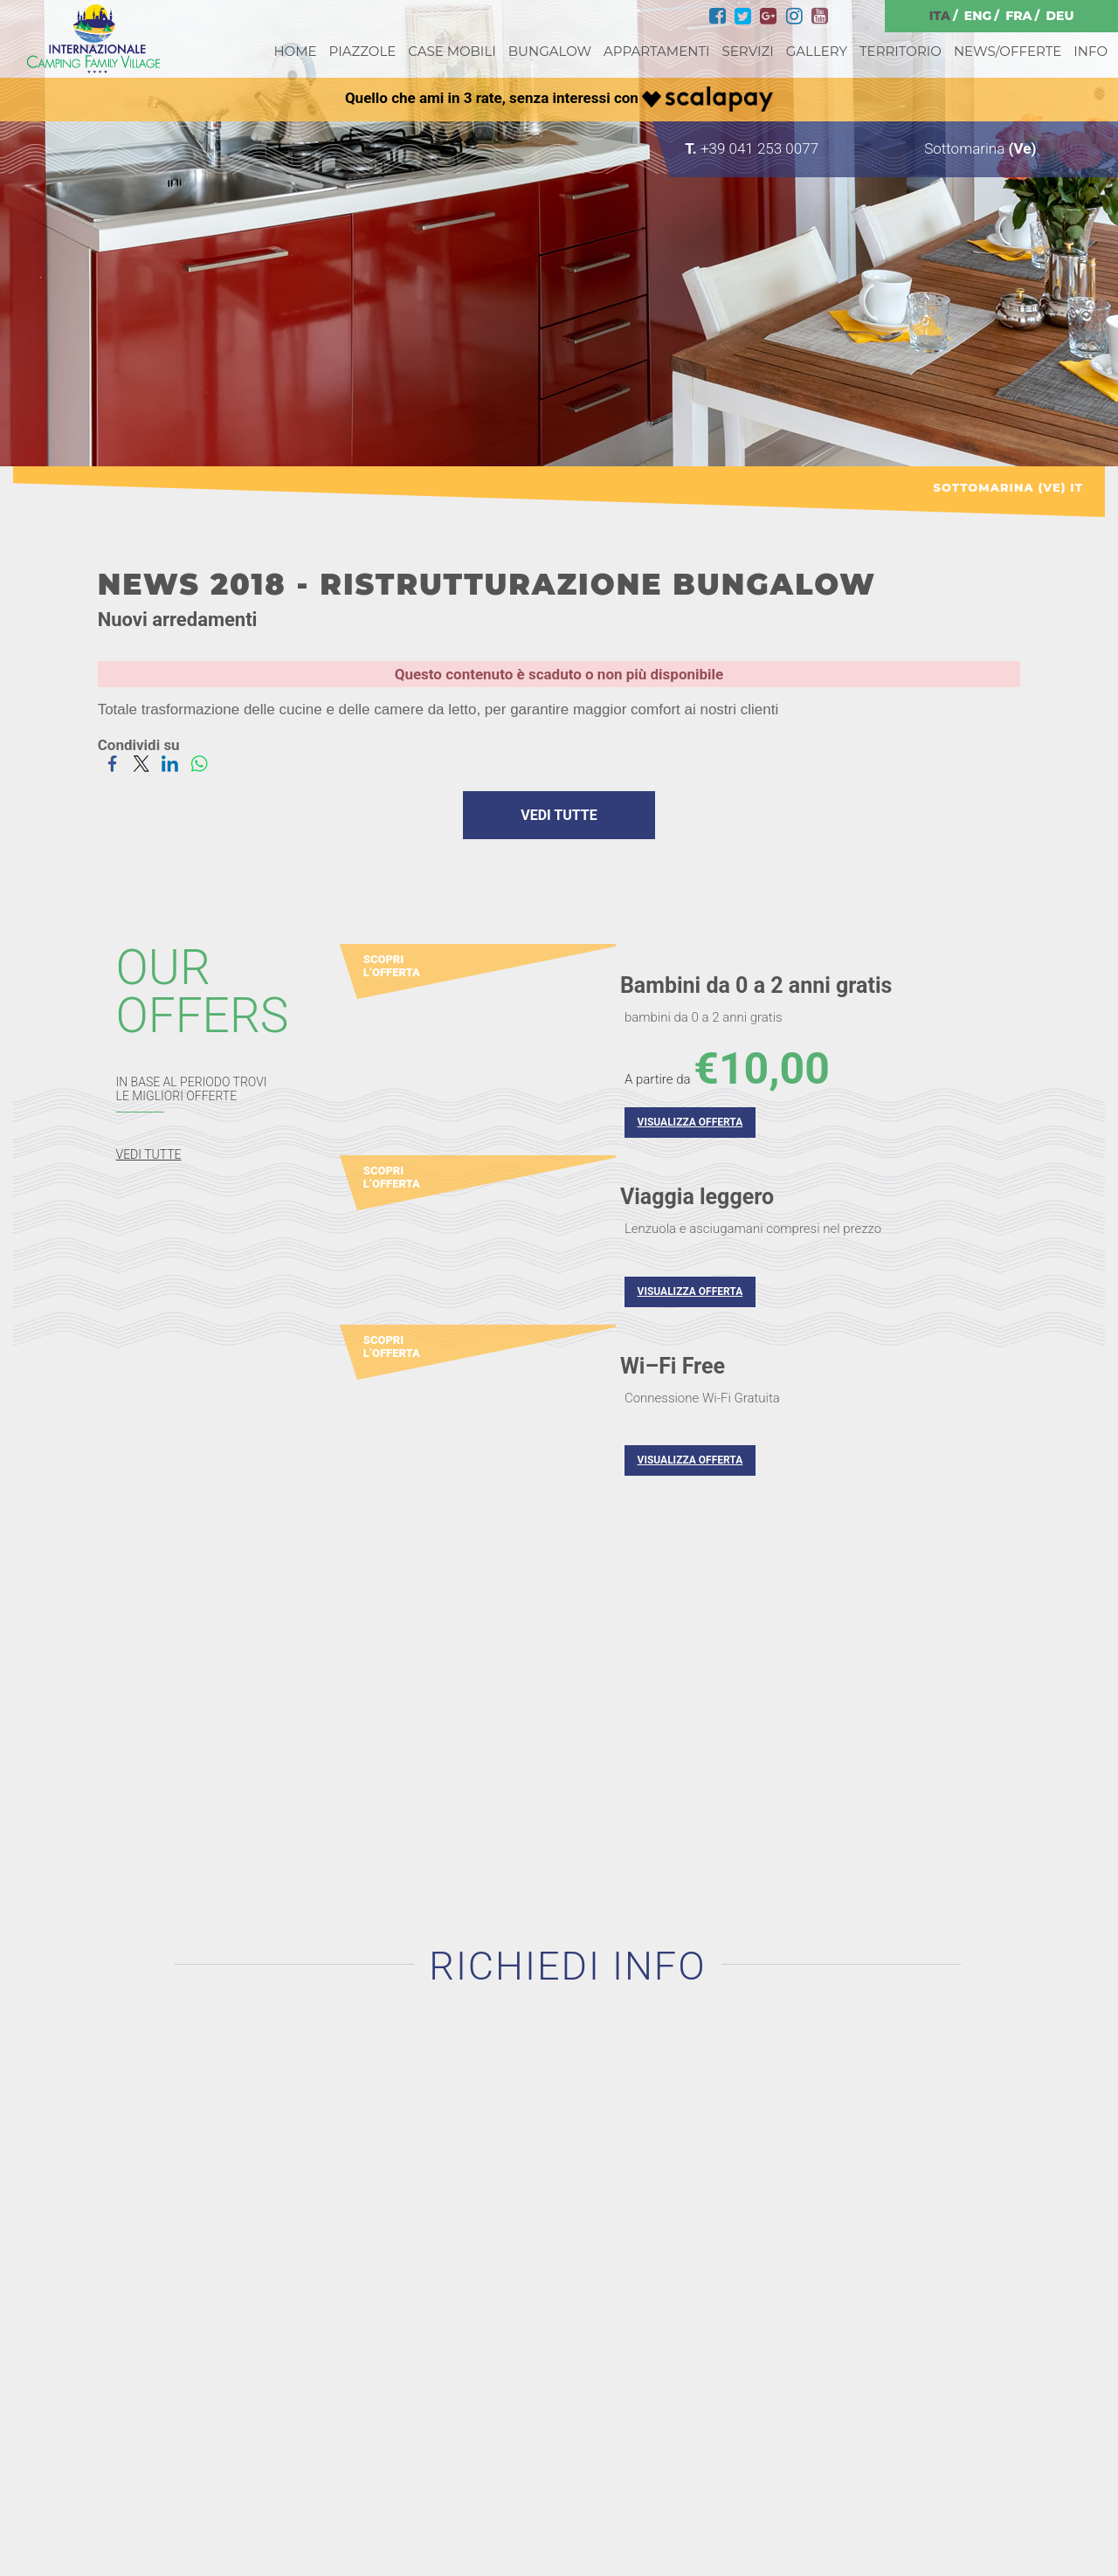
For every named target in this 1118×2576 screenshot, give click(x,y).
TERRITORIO (900, 51)
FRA (1018, 16)
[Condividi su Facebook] (112, 762)
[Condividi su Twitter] (141, 762)
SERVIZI (748, 51)
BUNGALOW (549, 51)
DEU (1059, 16)
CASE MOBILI (451, 51)
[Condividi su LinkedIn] (169, 762)
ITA (939, 16)
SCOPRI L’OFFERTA (391, 966)
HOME (294, 51)
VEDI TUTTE (559, 815)
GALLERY (816, 51)
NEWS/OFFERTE (1007, 51)
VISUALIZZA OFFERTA (690, 1123)
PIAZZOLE (363, 51)
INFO (1090, 51)
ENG (977, 16)
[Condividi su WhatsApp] (198, 762)
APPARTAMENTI (656, 51)
